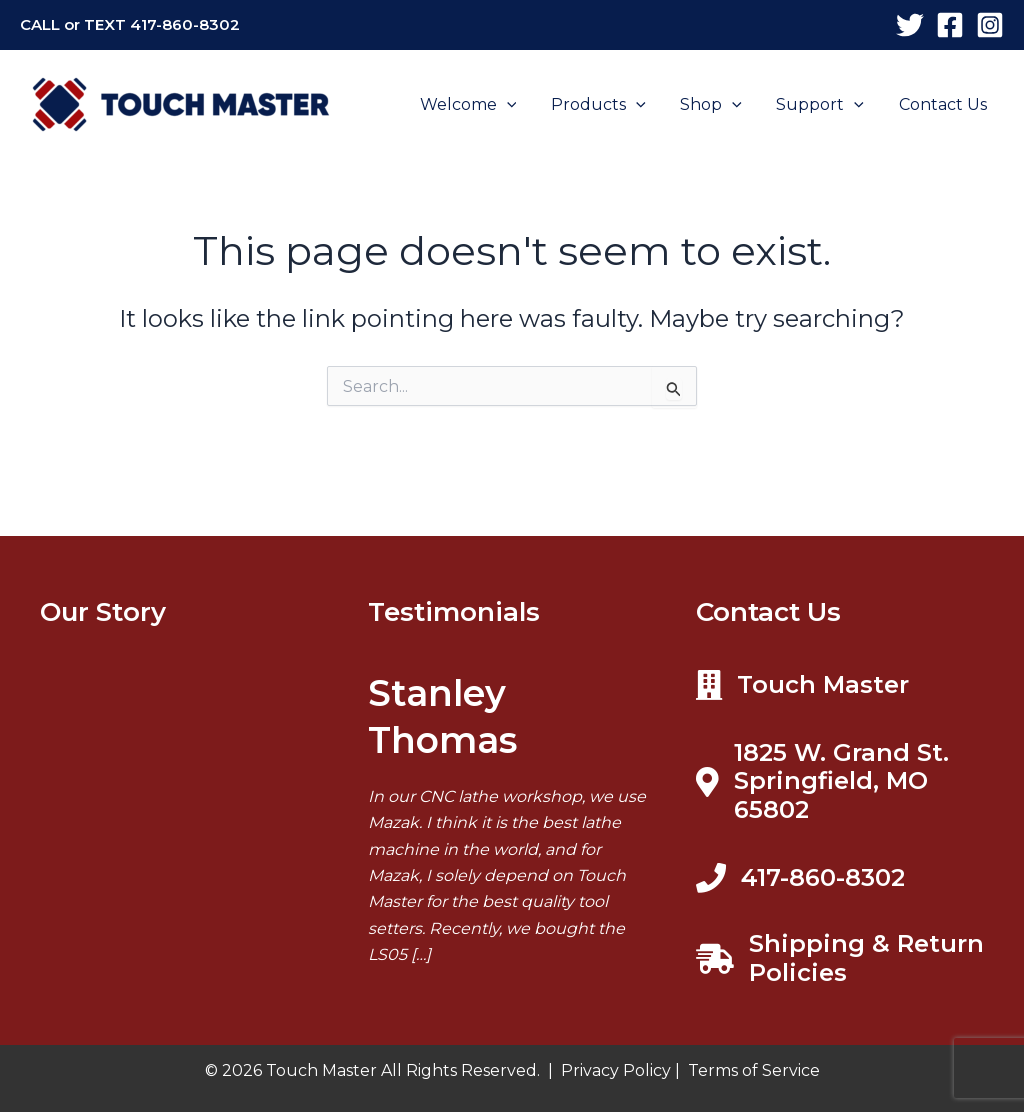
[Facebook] (950, 25)
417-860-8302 (185, 24)
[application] (519, 105)
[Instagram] (990, 25)
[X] (910, 25)
